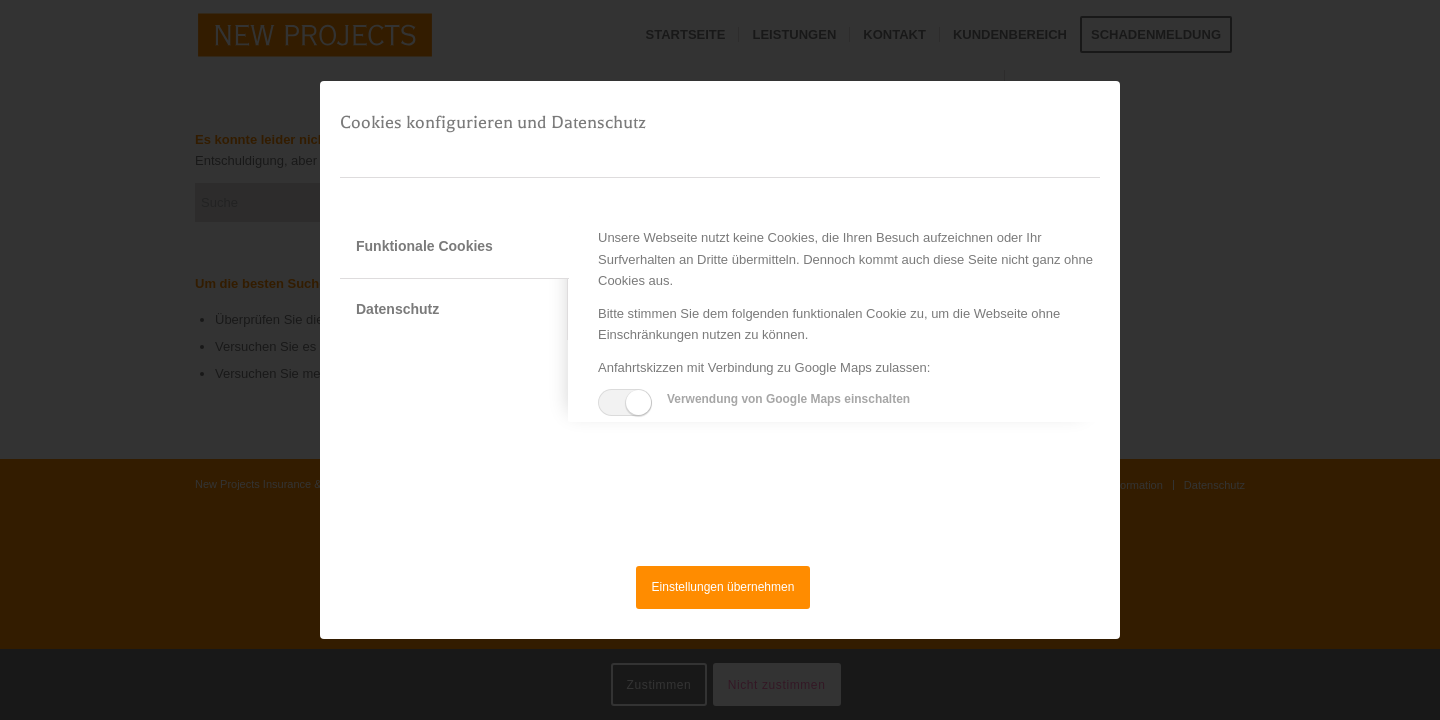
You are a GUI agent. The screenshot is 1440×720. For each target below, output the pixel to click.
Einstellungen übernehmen (723, 587)
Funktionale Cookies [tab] (424, 246)
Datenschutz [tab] (397, 309)
